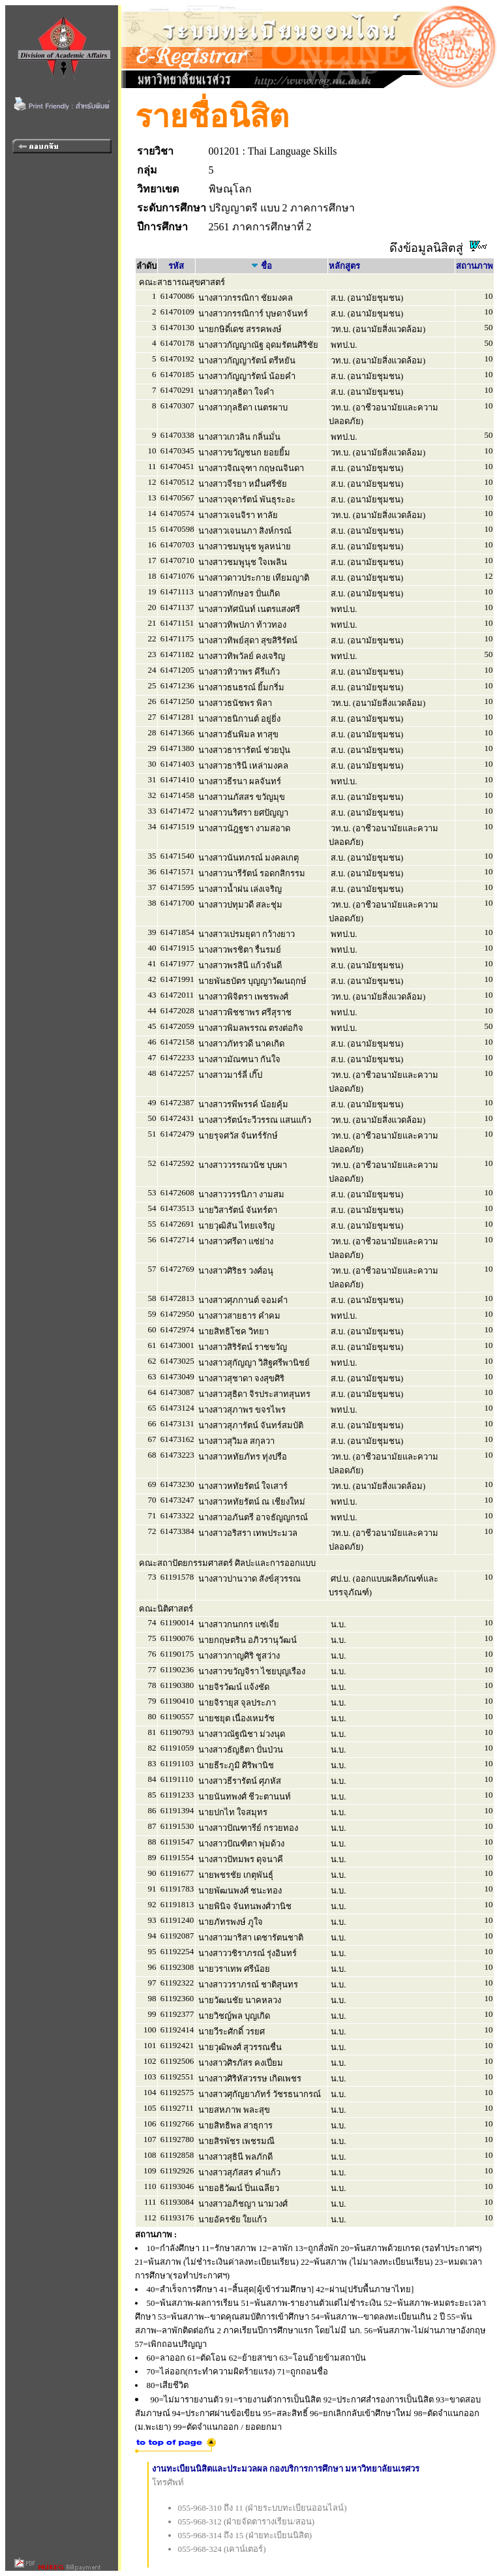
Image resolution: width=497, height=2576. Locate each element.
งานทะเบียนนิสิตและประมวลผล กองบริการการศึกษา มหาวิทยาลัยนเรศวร (286, 2469)
